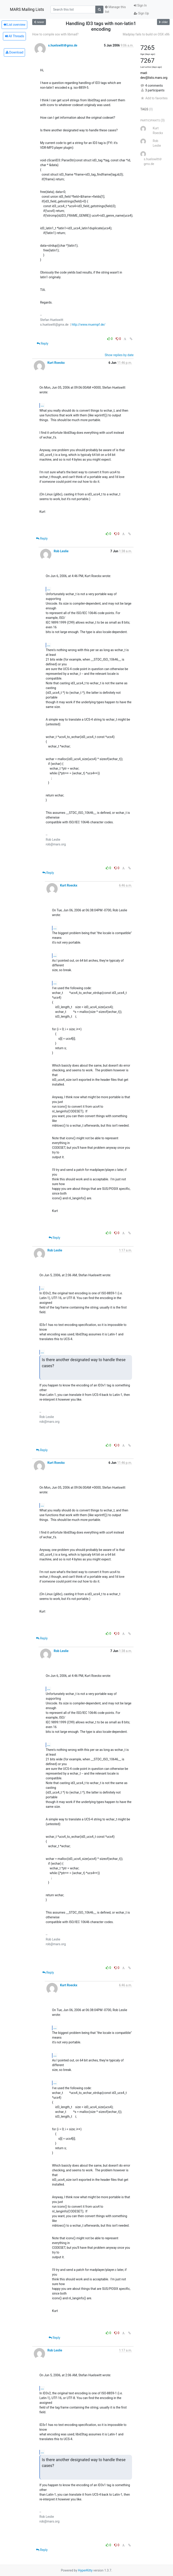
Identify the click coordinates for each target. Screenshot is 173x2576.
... (42, 405)
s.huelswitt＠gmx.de (62, 45)
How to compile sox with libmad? (55, 34)
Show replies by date (119, 355)
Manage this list (115, 9)
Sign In (140, 5)
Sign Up (141, 13)
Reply (42, 343)
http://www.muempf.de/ (88, 324)
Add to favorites (154, 98)
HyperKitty (85, 2570)
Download (14, 52)
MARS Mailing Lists (27, 9)
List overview (14, 24)
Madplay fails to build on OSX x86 (146, 34)
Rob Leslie (61, 551)
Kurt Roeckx (56, 362)
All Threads (14, 36)
